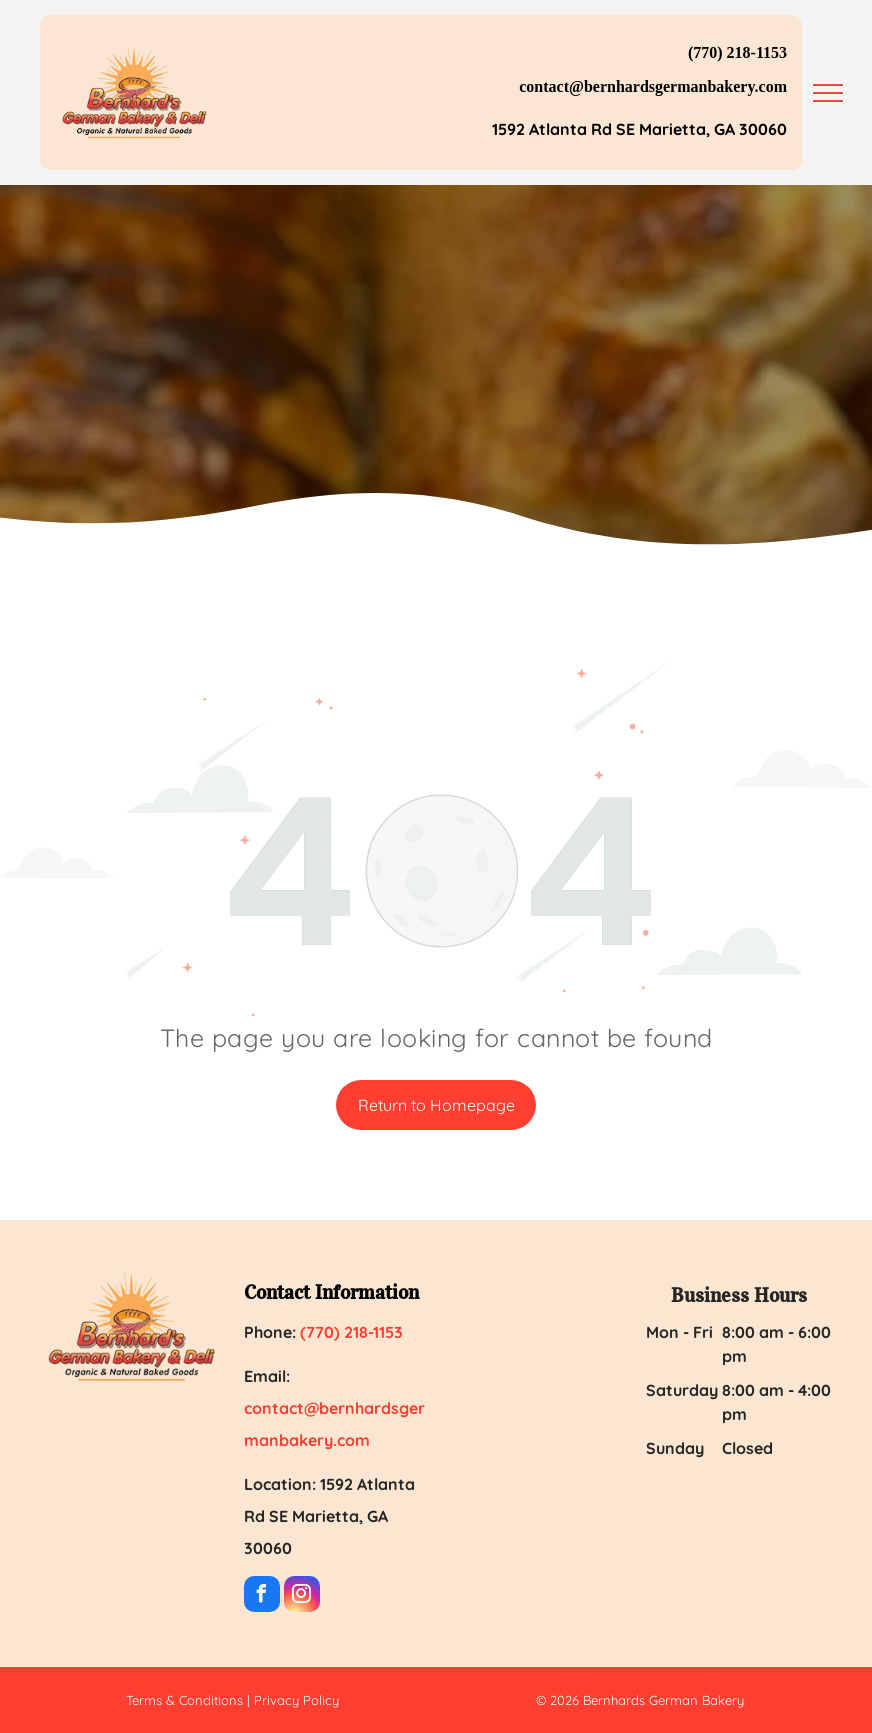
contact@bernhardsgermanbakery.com (653, 86)
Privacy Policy (296, 1700)
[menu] (828, 93)
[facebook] (262, 1596)
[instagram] (302, 1596)
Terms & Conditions (184, 1700)
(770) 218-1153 (737, 52)
